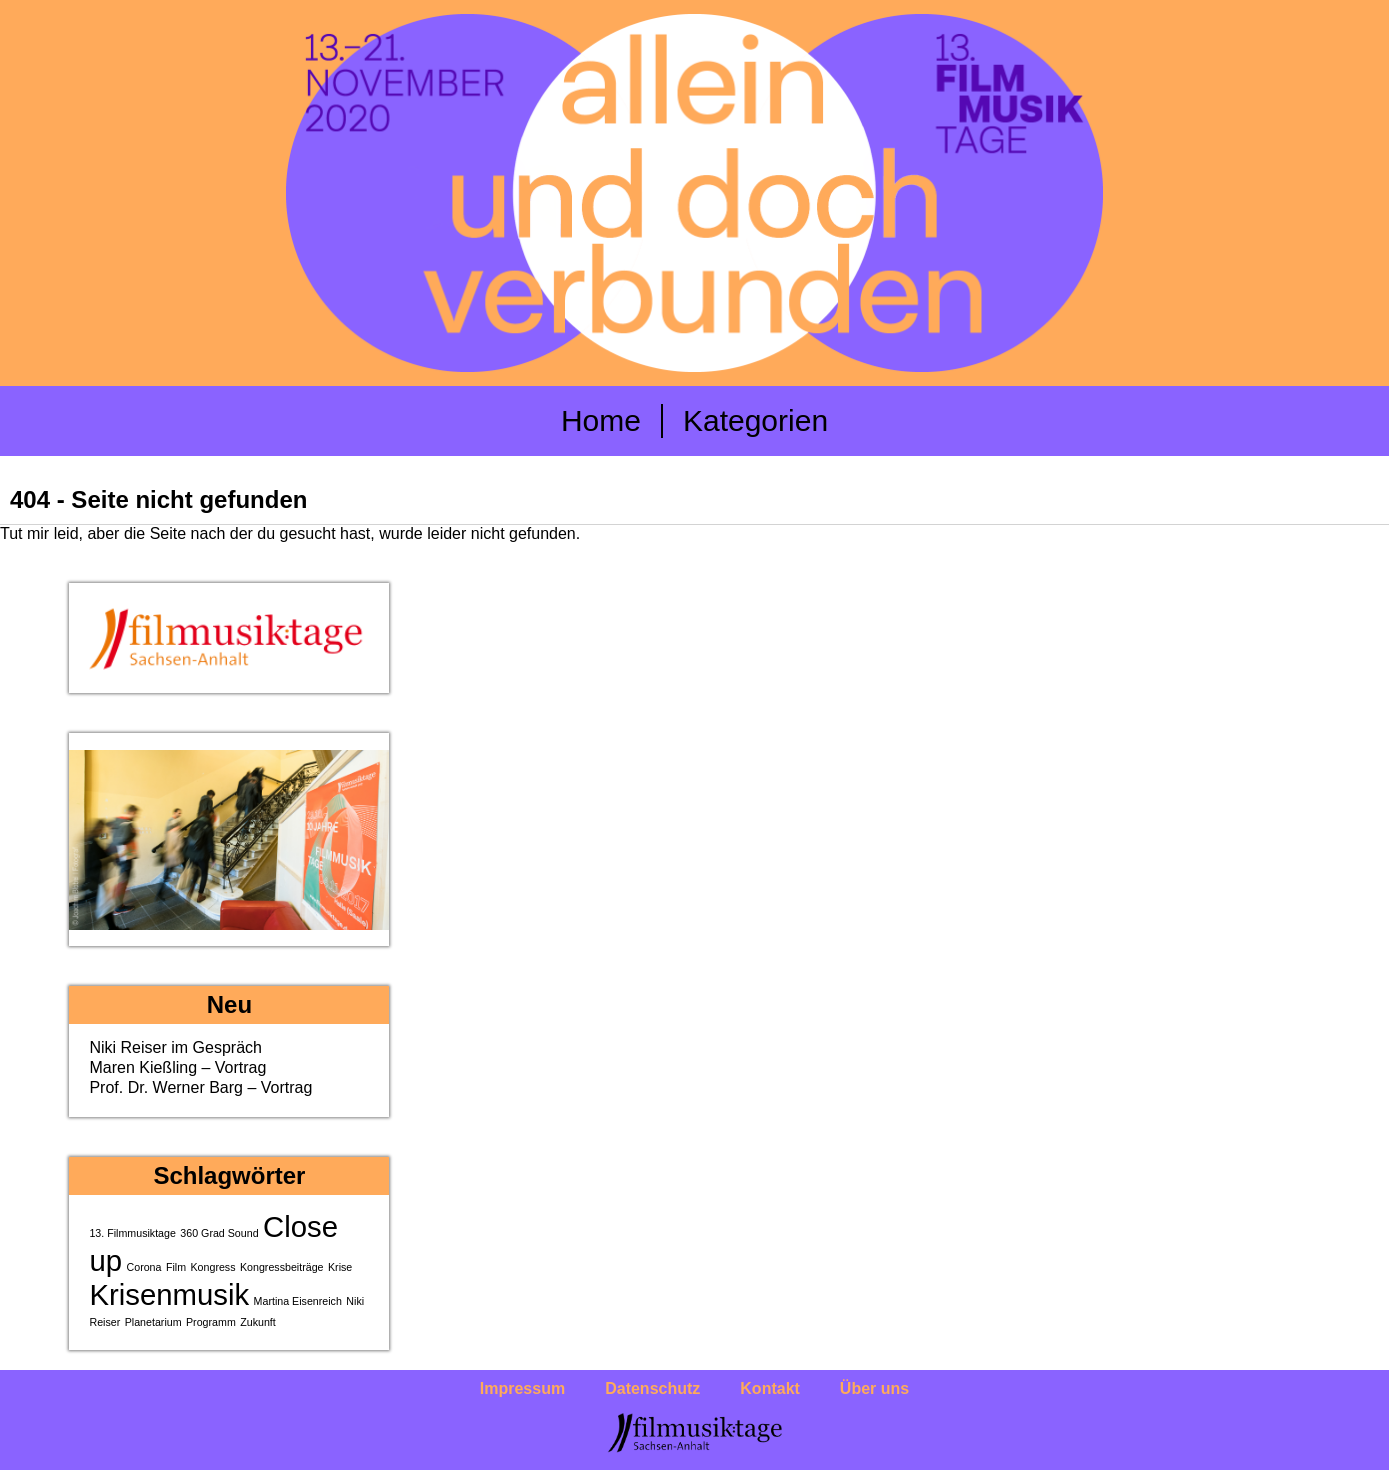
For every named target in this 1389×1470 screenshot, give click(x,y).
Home (601, 420)
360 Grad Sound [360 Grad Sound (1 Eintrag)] (219, 1233)
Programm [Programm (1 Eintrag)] (211, 1322)
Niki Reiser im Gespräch (175, 1047)
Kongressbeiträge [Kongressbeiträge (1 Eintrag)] (282, 1267)
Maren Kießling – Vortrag (177, 1067)
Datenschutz (652, 1388)
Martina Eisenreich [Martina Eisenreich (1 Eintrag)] (298, 1301)
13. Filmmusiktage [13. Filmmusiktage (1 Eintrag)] (132, 1233)
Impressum (522, 1388)
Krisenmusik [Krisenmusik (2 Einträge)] (169, 1294)
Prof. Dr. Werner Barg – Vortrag (200, 1087)
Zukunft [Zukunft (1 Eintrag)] (258, 1322)
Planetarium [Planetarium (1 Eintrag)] (153, 1322)
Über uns (874, 1388)
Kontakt (770, 1388)
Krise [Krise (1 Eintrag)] (340, 1267)
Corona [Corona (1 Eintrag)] (144, 1267)
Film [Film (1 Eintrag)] (176, 1267)
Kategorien (755, 420)
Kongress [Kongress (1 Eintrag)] (213, 1267)
